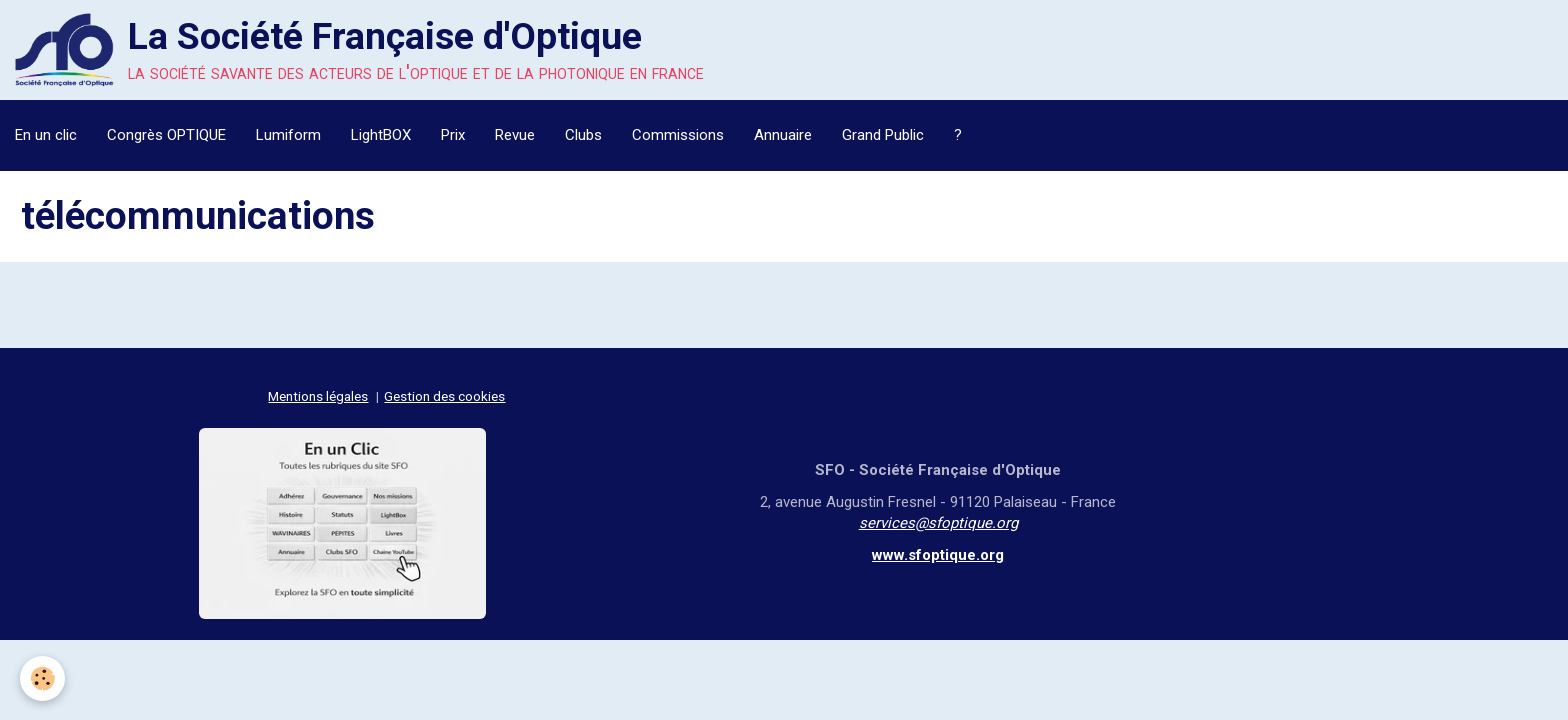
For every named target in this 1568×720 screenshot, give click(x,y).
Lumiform (288, 135)
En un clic (46, 135)
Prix (453, 135)
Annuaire (783, 135)
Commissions (678, 135)
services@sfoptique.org (938, 523)
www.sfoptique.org (938, 555)
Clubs (583, 135)
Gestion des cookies (444, 396)
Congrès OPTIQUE (166, 135)
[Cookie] (42, 678)
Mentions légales (318, 396)
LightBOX (381, 135)
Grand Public (883, 135)
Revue (515, 135)
